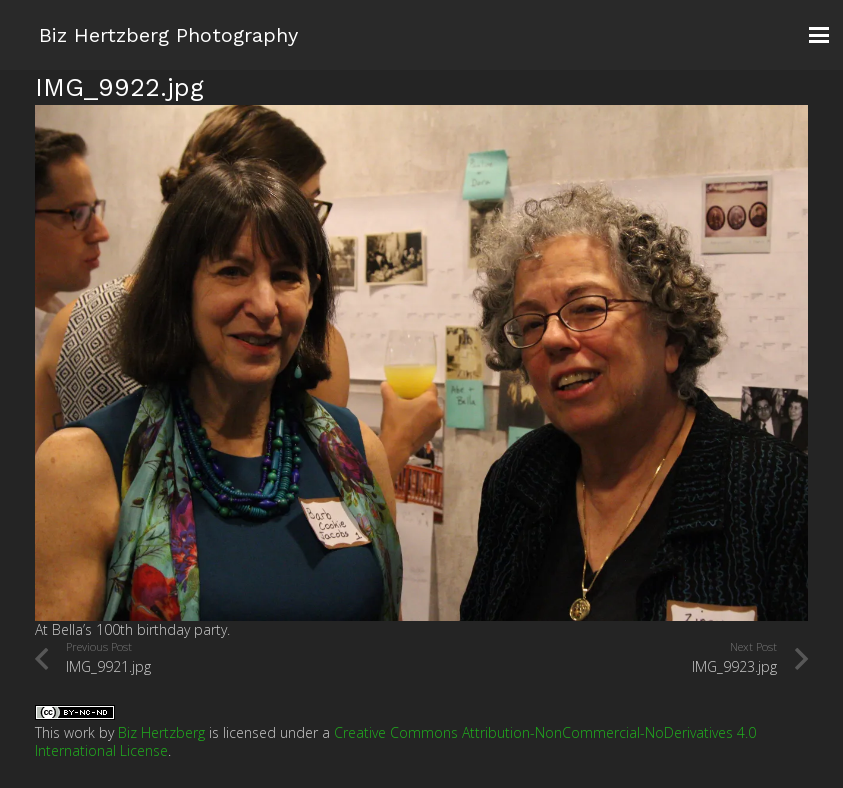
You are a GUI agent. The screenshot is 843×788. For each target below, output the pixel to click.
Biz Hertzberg (161, 732)
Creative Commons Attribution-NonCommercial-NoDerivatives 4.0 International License (395, 741)
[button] (819, 35)
